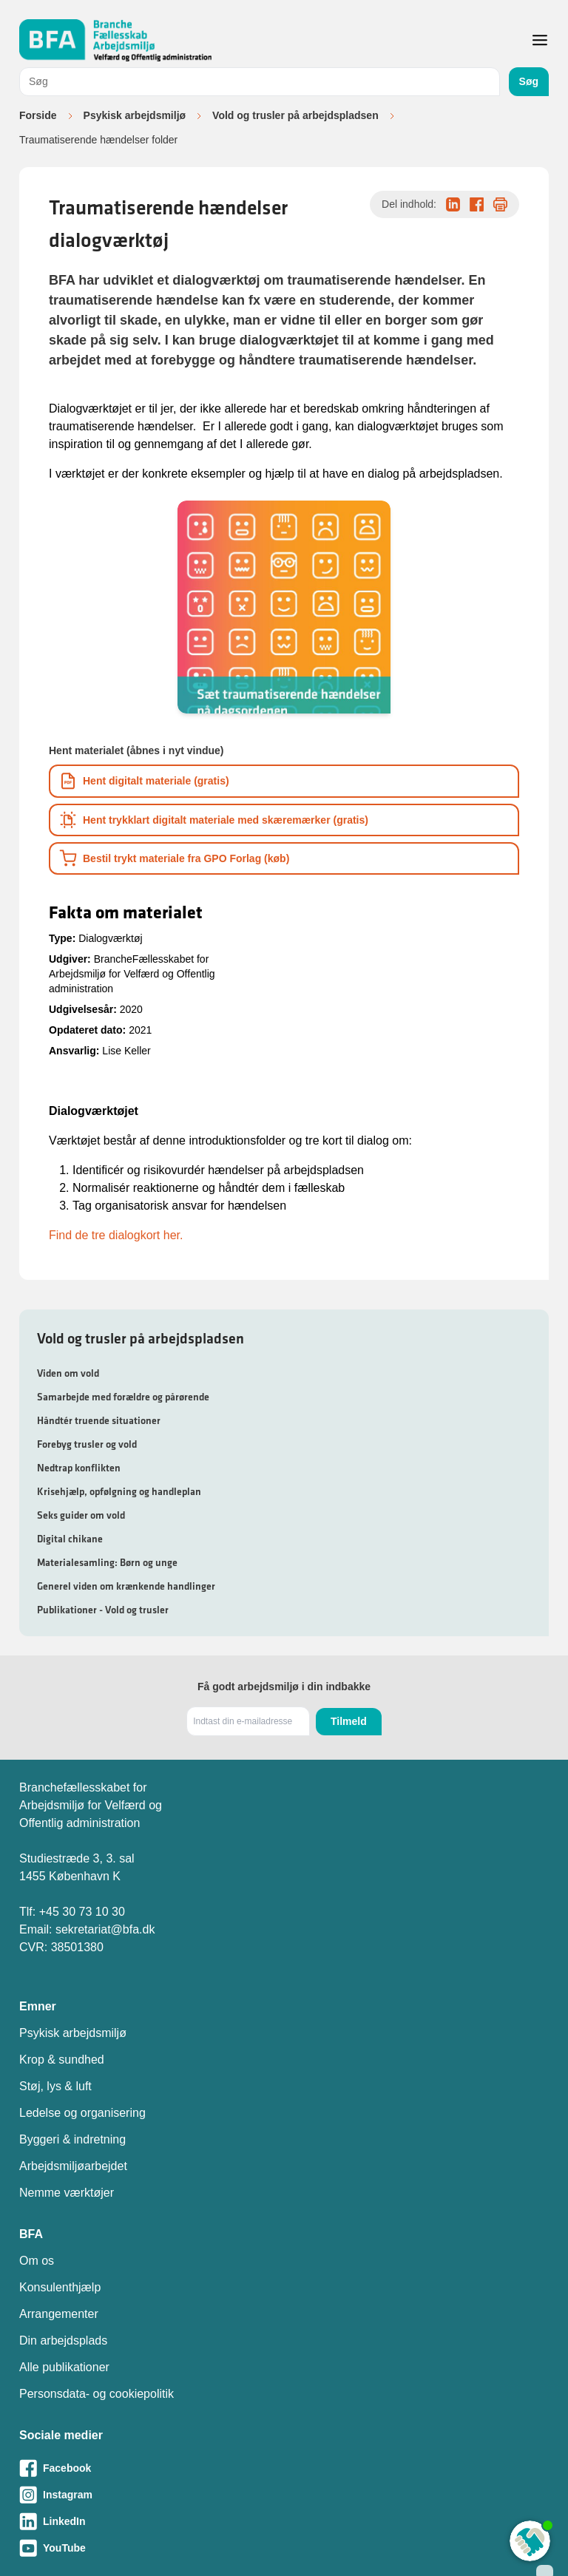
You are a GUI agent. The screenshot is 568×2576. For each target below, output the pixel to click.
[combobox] (259, 81)
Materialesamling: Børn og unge (107, 1562)
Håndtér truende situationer (98, 1420)
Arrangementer (58, 2314)
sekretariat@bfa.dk (105, 1929)
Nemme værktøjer (66, 2192)
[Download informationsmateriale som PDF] (284, 781)
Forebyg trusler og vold (87, 1444)
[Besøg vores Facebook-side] (284, 2468)
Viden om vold (68, 1373)
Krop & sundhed (61, 2059)
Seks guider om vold (81, 1515)
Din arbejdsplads (63, 2340)
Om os (36, 2260)
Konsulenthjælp (60, 2287)
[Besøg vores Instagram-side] (284, 2495)
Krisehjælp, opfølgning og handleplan (119, 1491)
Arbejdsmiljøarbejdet (73, 2166)
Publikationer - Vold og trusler (103, 1609)
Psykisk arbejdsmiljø (135, 115)
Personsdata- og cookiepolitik (96, 2393)
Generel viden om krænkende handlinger (126, 1586)
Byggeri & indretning (72, 2139)
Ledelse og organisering (82, 2112)
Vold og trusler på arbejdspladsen (295, 115)
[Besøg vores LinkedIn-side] (284, 2521)
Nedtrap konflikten (79, 1467)
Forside (38, 115)
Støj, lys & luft (55, 2086)
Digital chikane (70, 1538)
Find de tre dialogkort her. (116, 1235)
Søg (528, 81)
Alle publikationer (64, 2367)
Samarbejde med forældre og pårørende (123, 1396)
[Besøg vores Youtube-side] (284, 2548)
